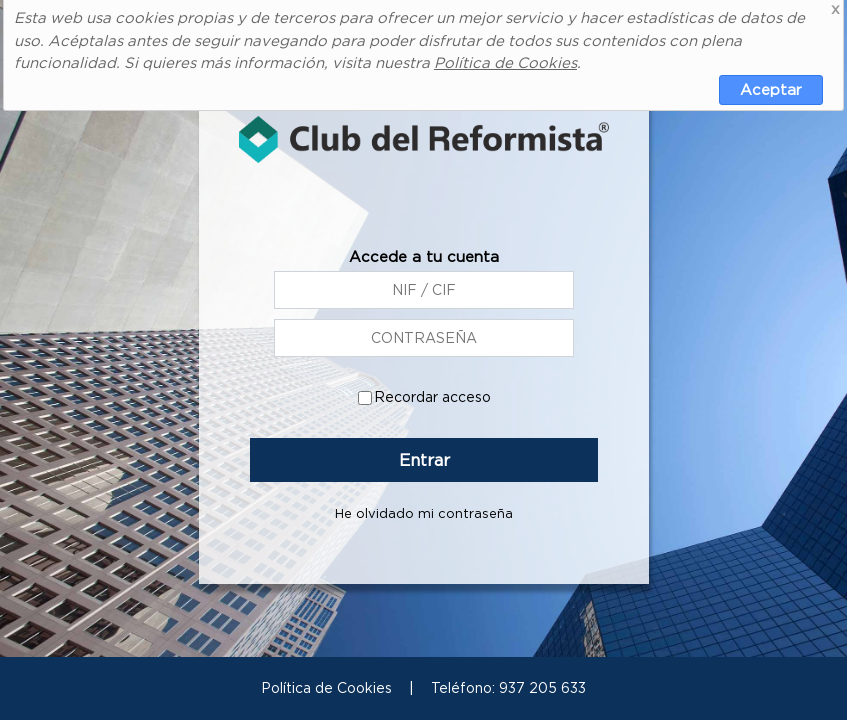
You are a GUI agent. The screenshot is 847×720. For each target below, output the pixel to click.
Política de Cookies (505, 62)
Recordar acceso (431, 398)
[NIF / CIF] (424, 339)
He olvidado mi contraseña (424, 514)
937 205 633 (542, 688)
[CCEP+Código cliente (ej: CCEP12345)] (424, 291)
